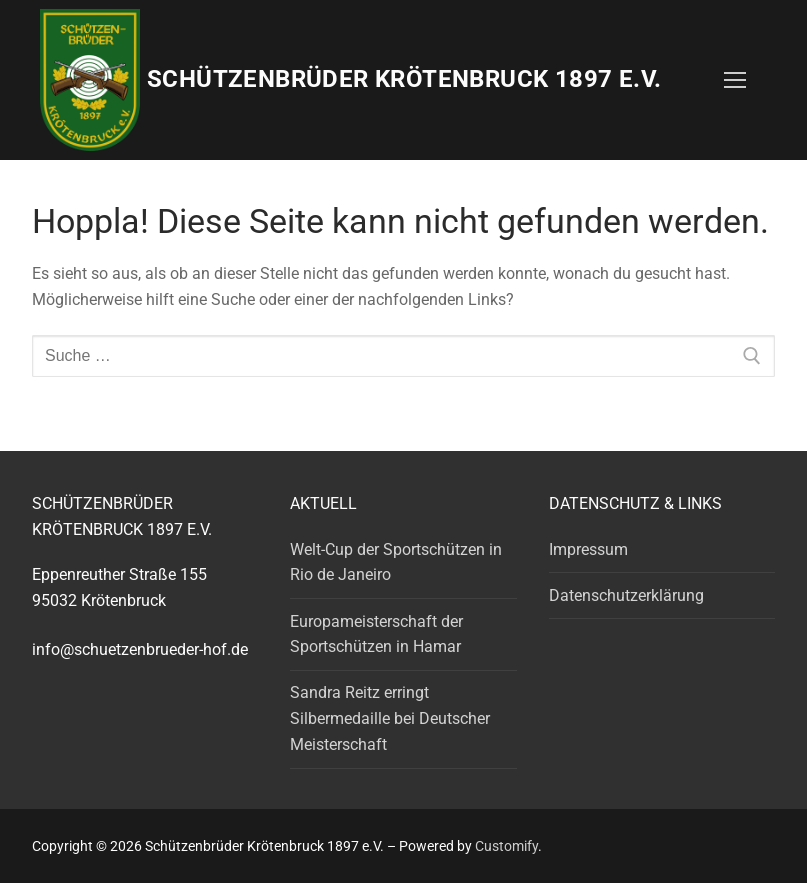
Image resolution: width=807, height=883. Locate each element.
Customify (506, 846)
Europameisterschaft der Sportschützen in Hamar (376, 634)
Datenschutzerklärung (626, 595)
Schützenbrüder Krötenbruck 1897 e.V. (404, 79)
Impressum (588, 549)
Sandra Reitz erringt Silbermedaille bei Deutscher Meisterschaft (390, 718)
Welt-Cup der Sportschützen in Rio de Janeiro (396, 562)
